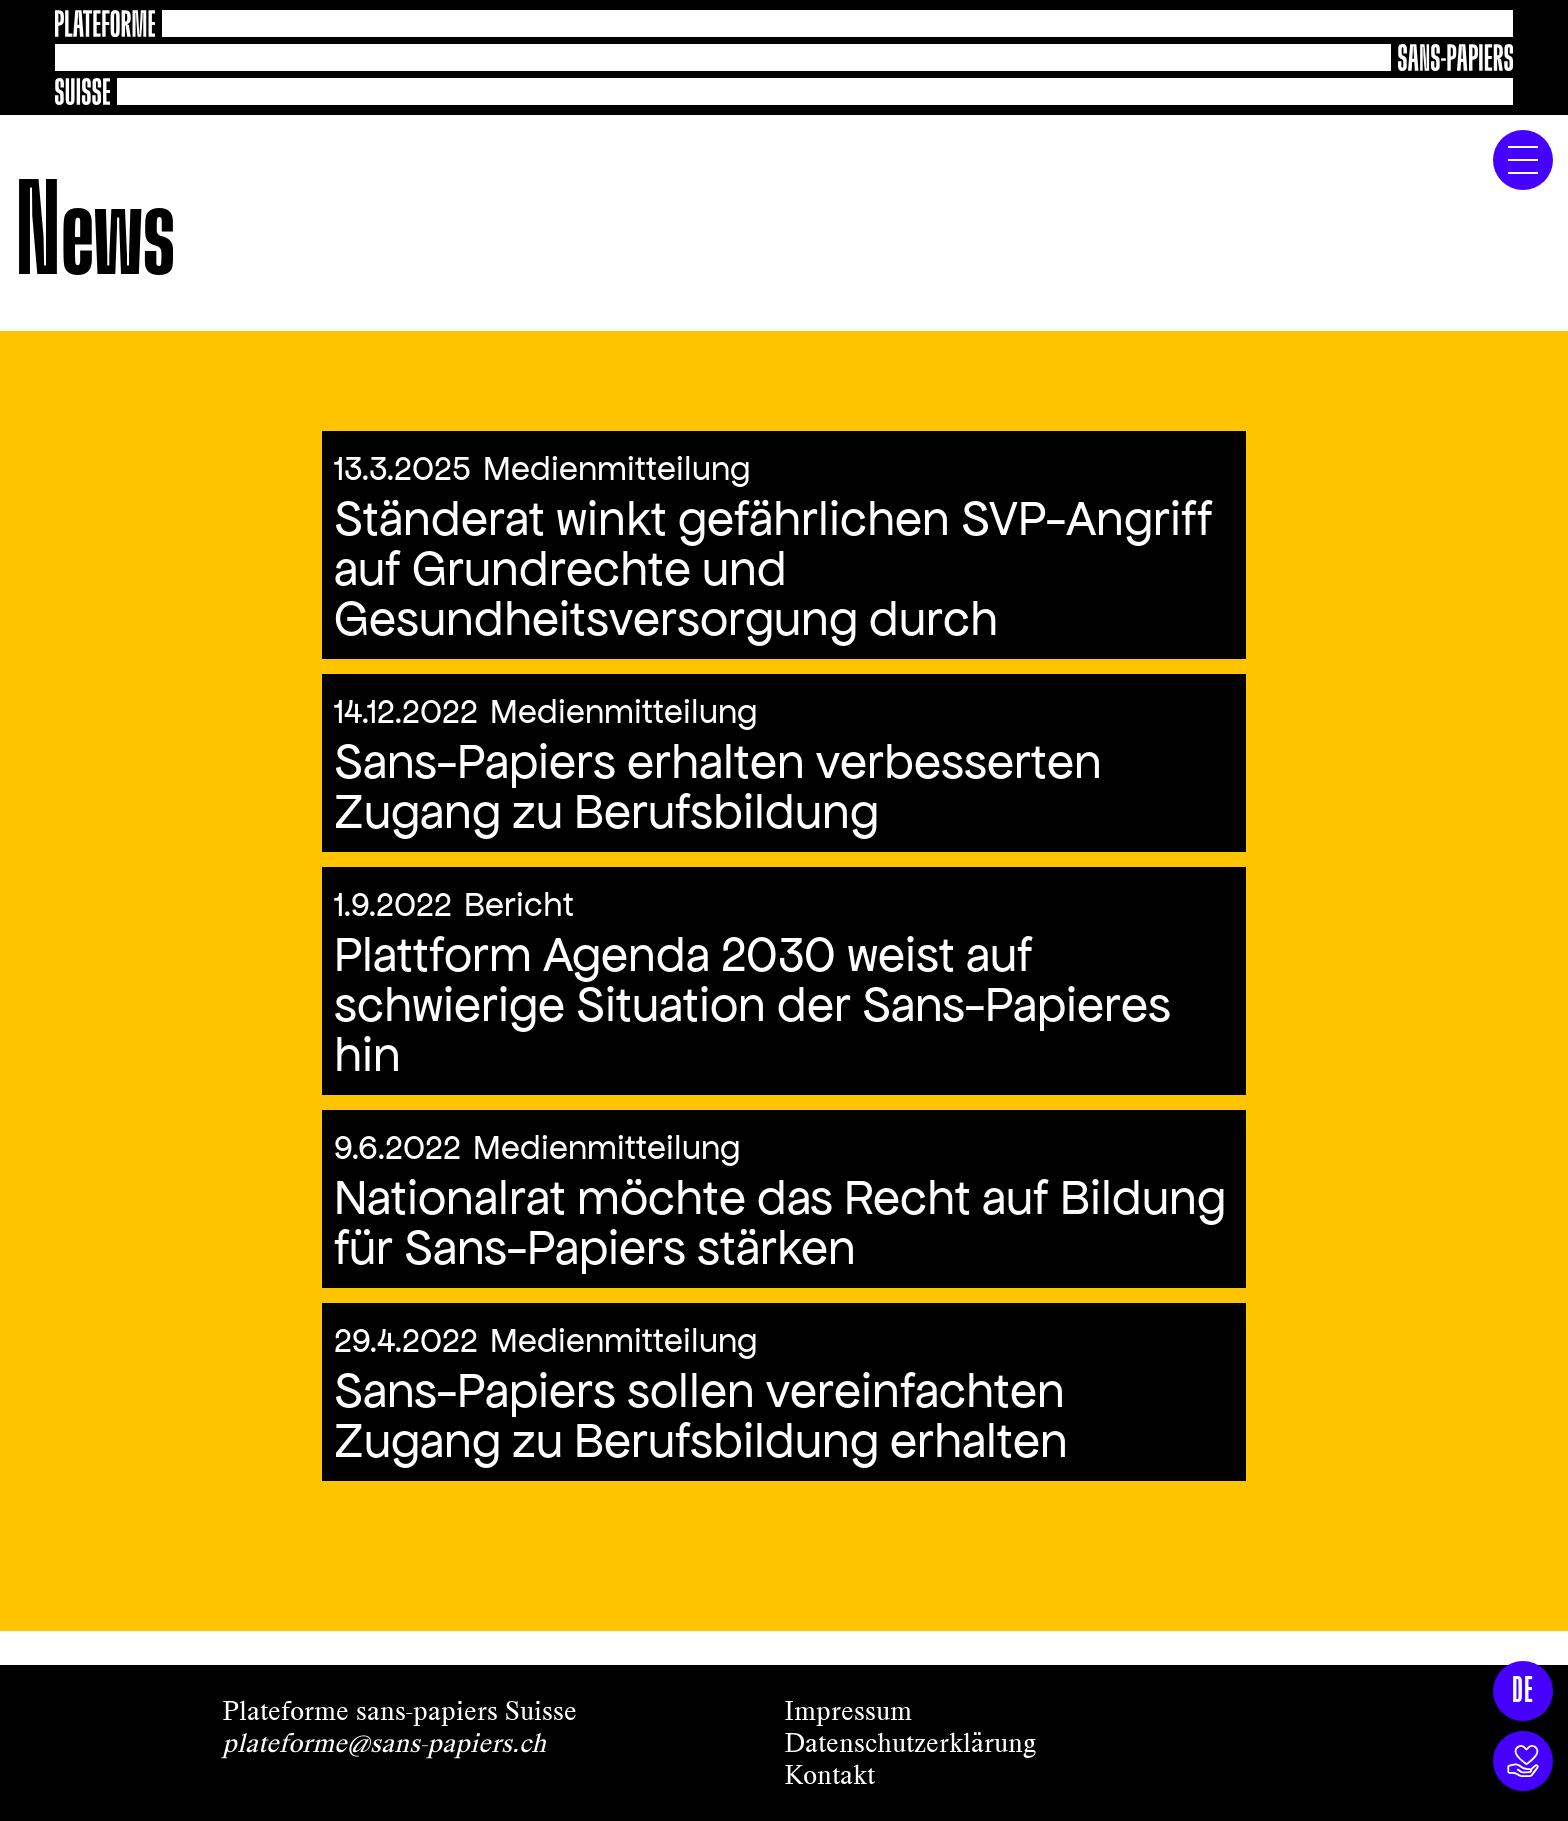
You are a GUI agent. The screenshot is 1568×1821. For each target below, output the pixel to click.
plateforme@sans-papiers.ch (384, 1743)
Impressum (848, 1711)
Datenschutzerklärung (910, 1743)
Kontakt (829, 1775)
